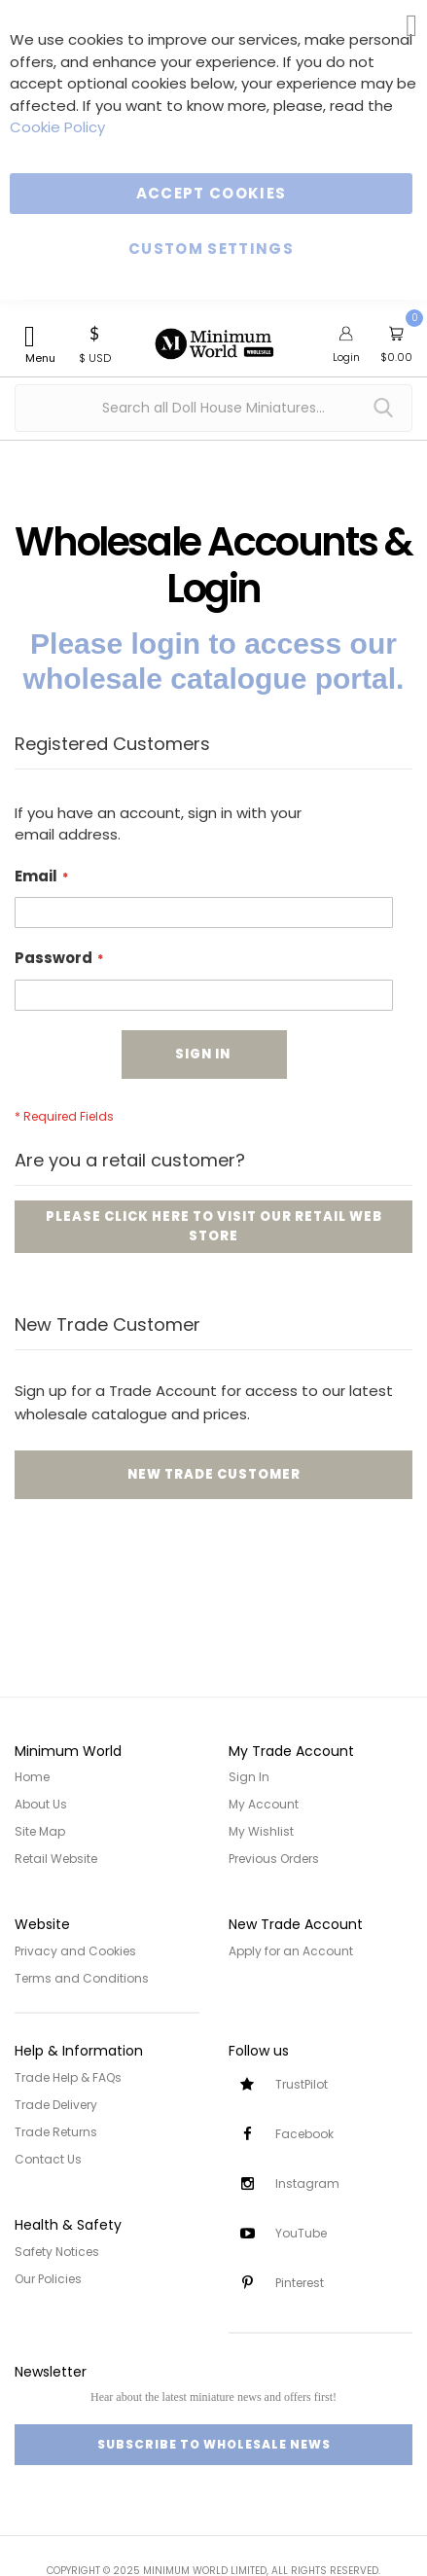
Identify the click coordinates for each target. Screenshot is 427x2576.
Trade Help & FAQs (68, 2077)
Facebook (304, 2134)
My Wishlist (261, 1831)
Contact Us (48, 2159)
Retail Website (56, 1858)
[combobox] (213, 408)
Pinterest (299, 2282)
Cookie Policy (57, 127)
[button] (95, 343)
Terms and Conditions (82, 1978)
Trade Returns (56, 2132)
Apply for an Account (291, 1951)
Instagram (307, 2183)
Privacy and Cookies (75, 1951)
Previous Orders (274, 1858)
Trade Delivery (56, 2104)
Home (32, 1777)
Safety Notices (57, 2251)
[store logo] (214, 333)
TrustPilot (301, 2084)
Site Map (40, 1831)
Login (346, 357)
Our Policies (48, 2279)
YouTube (301, 2233)
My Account (264, 1804)
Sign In (249, 1777)
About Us (41, 1804)
